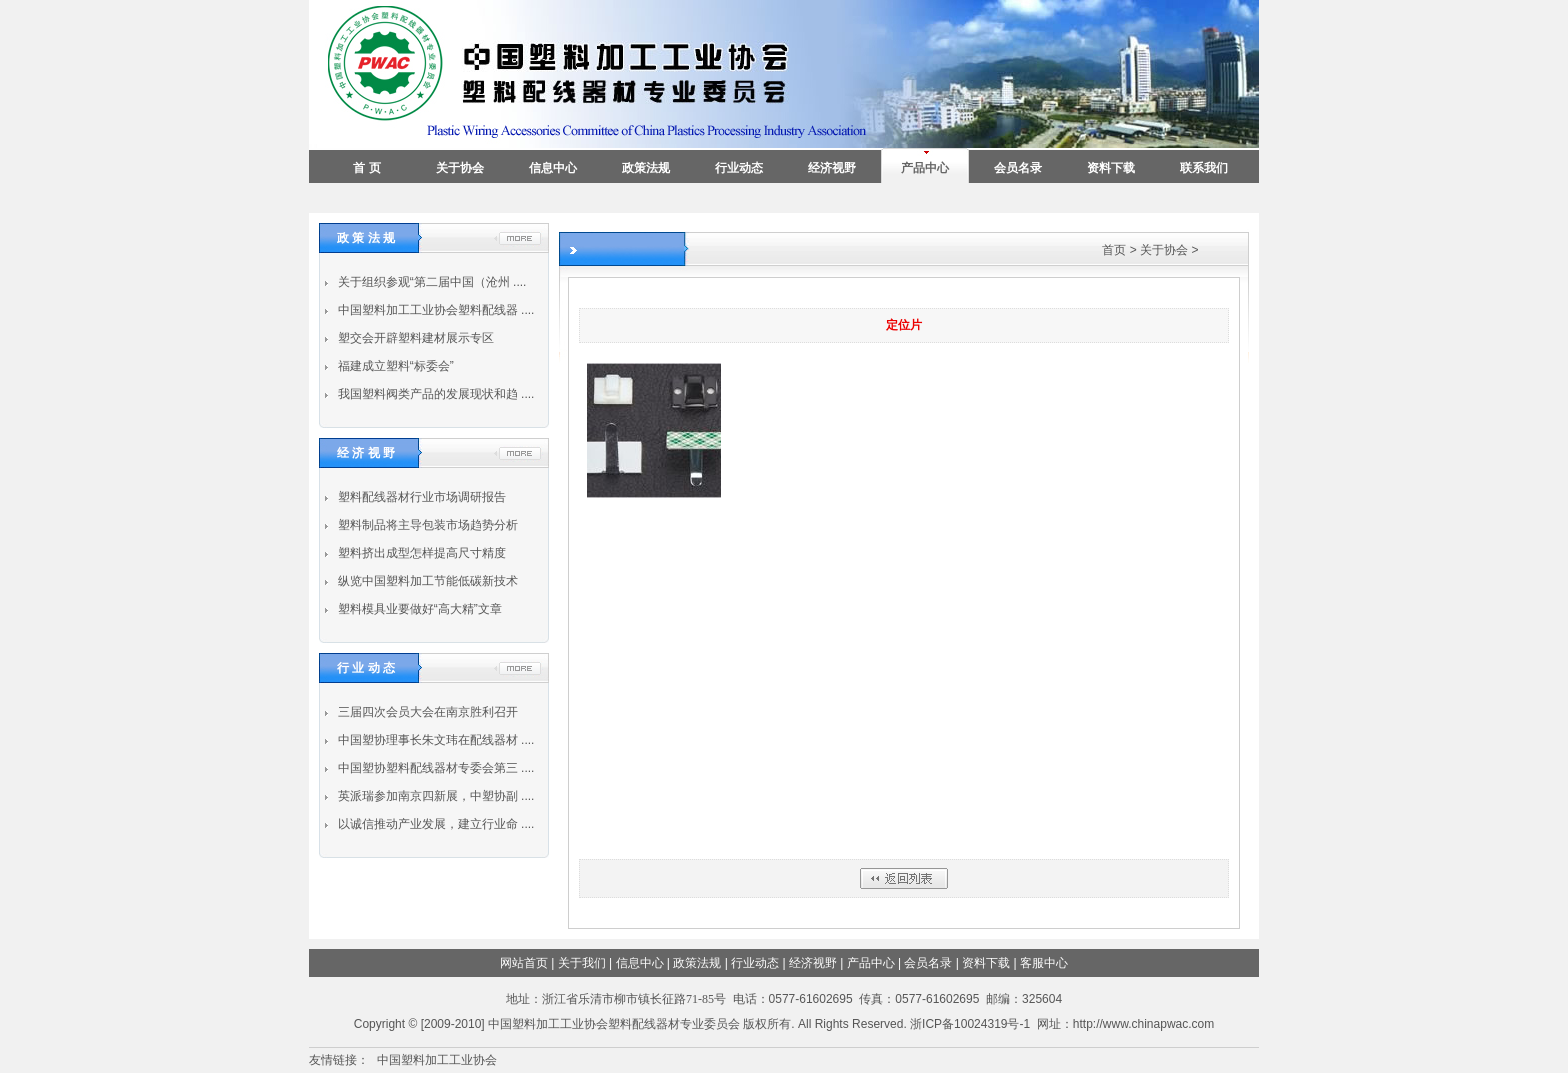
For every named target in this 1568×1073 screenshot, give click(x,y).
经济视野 (832, 168)
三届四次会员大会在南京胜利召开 (425, 712)
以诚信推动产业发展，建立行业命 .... (434, 824)
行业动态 (739, 168)
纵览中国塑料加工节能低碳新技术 (425, 581)
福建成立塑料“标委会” (393, 366)
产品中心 (925, 168)
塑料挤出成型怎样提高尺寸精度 (419, 553)
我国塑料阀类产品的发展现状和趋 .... (434, 394)
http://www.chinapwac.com (1143, 1024)
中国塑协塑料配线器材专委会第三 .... (434, 768)
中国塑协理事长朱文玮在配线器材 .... (434, 740)
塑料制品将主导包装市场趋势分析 (425, 525)
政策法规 (646, 168)
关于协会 (460, 168)
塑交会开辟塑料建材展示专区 (413, 338)
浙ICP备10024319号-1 (970, 1024)
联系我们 (1204, 168)
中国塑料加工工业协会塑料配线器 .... (434, 310)
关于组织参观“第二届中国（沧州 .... (430, 282)
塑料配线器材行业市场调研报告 (419, 497)
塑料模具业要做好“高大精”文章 (417, 609)
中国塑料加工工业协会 (437, 1060)
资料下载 (1111, 168)
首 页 (366, 168)
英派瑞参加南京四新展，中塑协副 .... (434, 796)
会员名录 (1018, 168)
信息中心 (553, 168)
